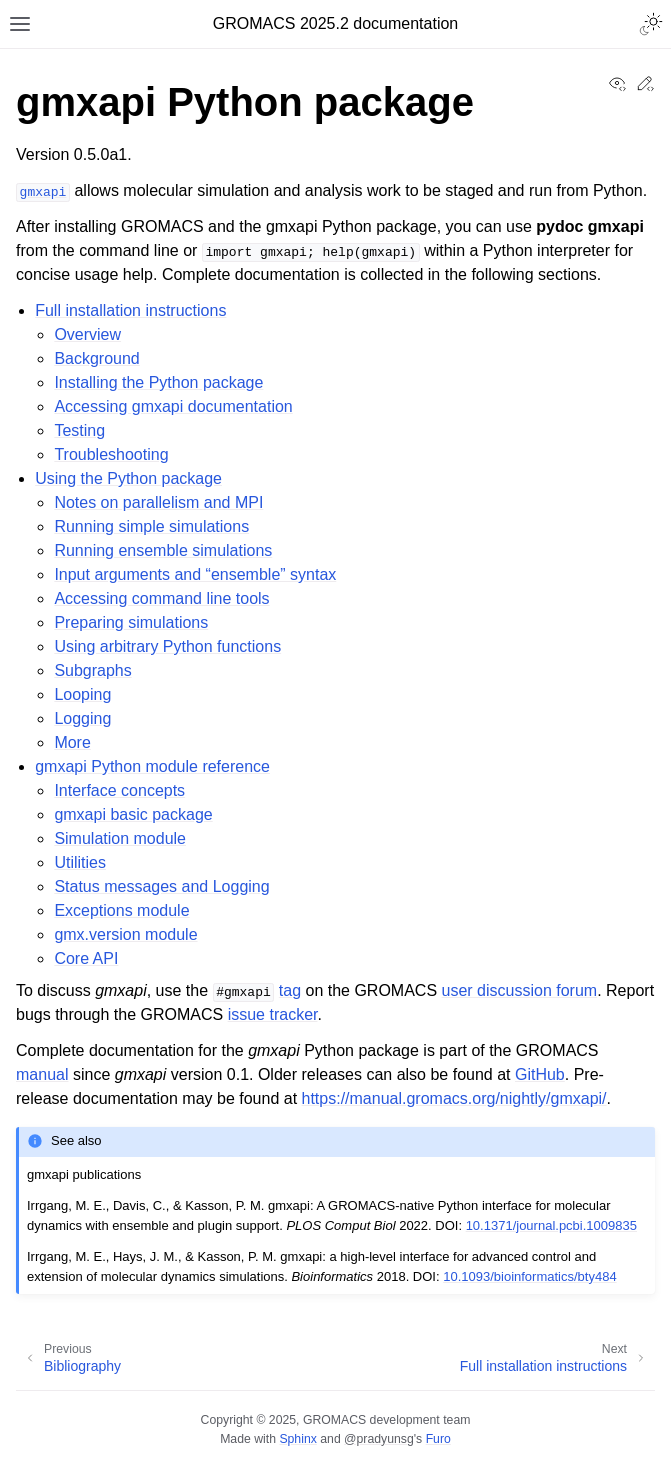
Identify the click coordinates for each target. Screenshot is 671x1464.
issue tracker (273, 1014)
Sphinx (297, 1439)
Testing (79, 430)
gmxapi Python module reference (152, 766)
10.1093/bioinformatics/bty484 (529, 1276)
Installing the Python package (158, 382)
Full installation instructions (130, 310)
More (72, 742)
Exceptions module (121, 910)
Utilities (80, 862)
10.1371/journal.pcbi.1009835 (551, 1225)
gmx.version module (125, 934)
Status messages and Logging (161, 886)
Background (96, 358)
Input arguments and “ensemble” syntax (195, 574)
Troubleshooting (111, 454)
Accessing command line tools (161, 598)
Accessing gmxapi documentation (173, 406)
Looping (82, 694)
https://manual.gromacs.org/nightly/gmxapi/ (454, 1098)
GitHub (540, 1074)
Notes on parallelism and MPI (158, 502)
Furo (438, 1439)
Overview (87, 334)
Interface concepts (119, 790)
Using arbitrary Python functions (167, 646)
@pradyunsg (379, 1439)
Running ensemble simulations (163, 550)
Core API (86, 958)
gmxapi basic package (133, 814)
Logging (82, 718)
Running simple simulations (151, 526)
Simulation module (120, 838)
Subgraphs (92, 670)
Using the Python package (128, 478)
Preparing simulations (131, 622)
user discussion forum (520, 990)
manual (42, 1074)
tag (290, 990)
